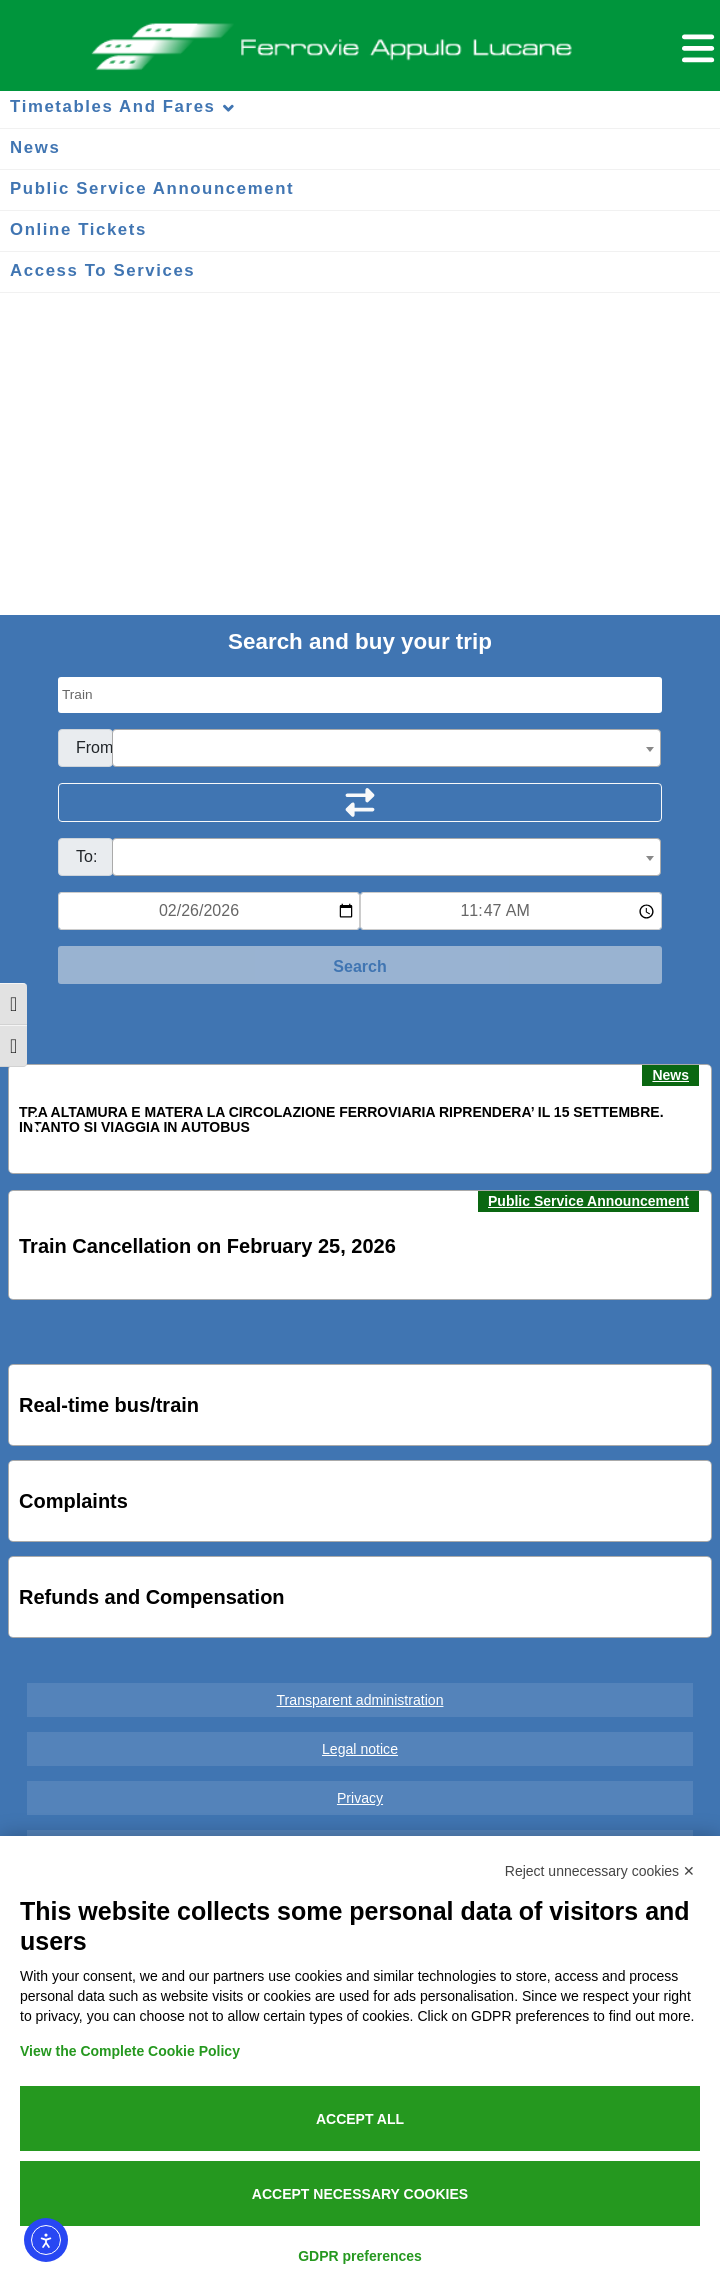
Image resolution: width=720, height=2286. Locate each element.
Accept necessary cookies (360, 2194)
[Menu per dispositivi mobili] (695, 45)
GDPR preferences (360, 2256)
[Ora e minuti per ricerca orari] (511, 911)
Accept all (360, 2119)
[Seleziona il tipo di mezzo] (360, 695)
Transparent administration (360, 1700)
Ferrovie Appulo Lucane (360, 41)
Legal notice (360, 1749)
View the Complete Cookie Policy (130, 2051)
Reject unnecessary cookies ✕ (600, 1871)
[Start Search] (360, 965)
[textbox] (386, 749)
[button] (36, 1120)
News (670, 1075)
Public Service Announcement (588, 1201)
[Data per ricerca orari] (209, 911)
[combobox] (386, 748)
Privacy (360, 1798)
